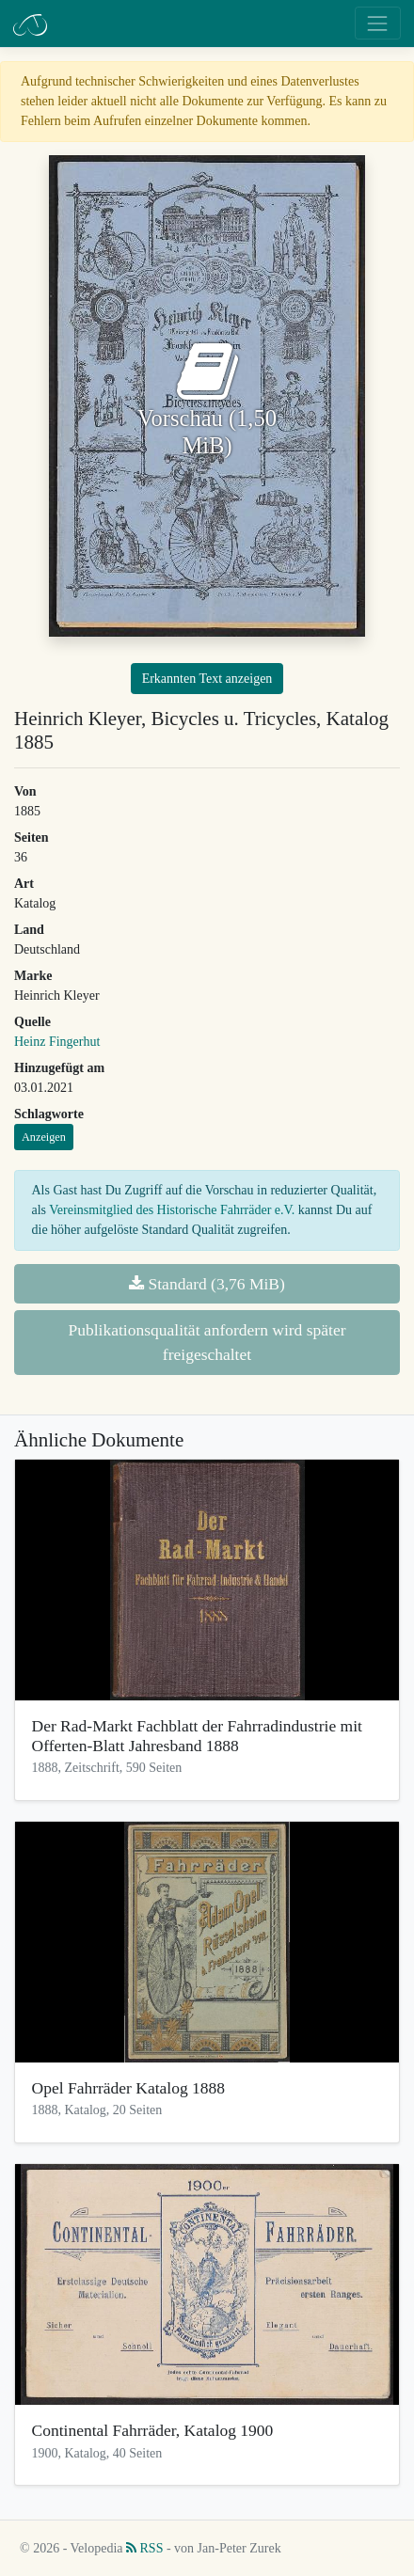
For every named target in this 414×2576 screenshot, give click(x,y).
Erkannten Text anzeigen (207, 679)
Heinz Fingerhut (57, 1042)
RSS (144, 2548)
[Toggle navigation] (378, 23)
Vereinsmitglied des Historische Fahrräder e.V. (172, 1210)
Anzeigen (44, 1137)
